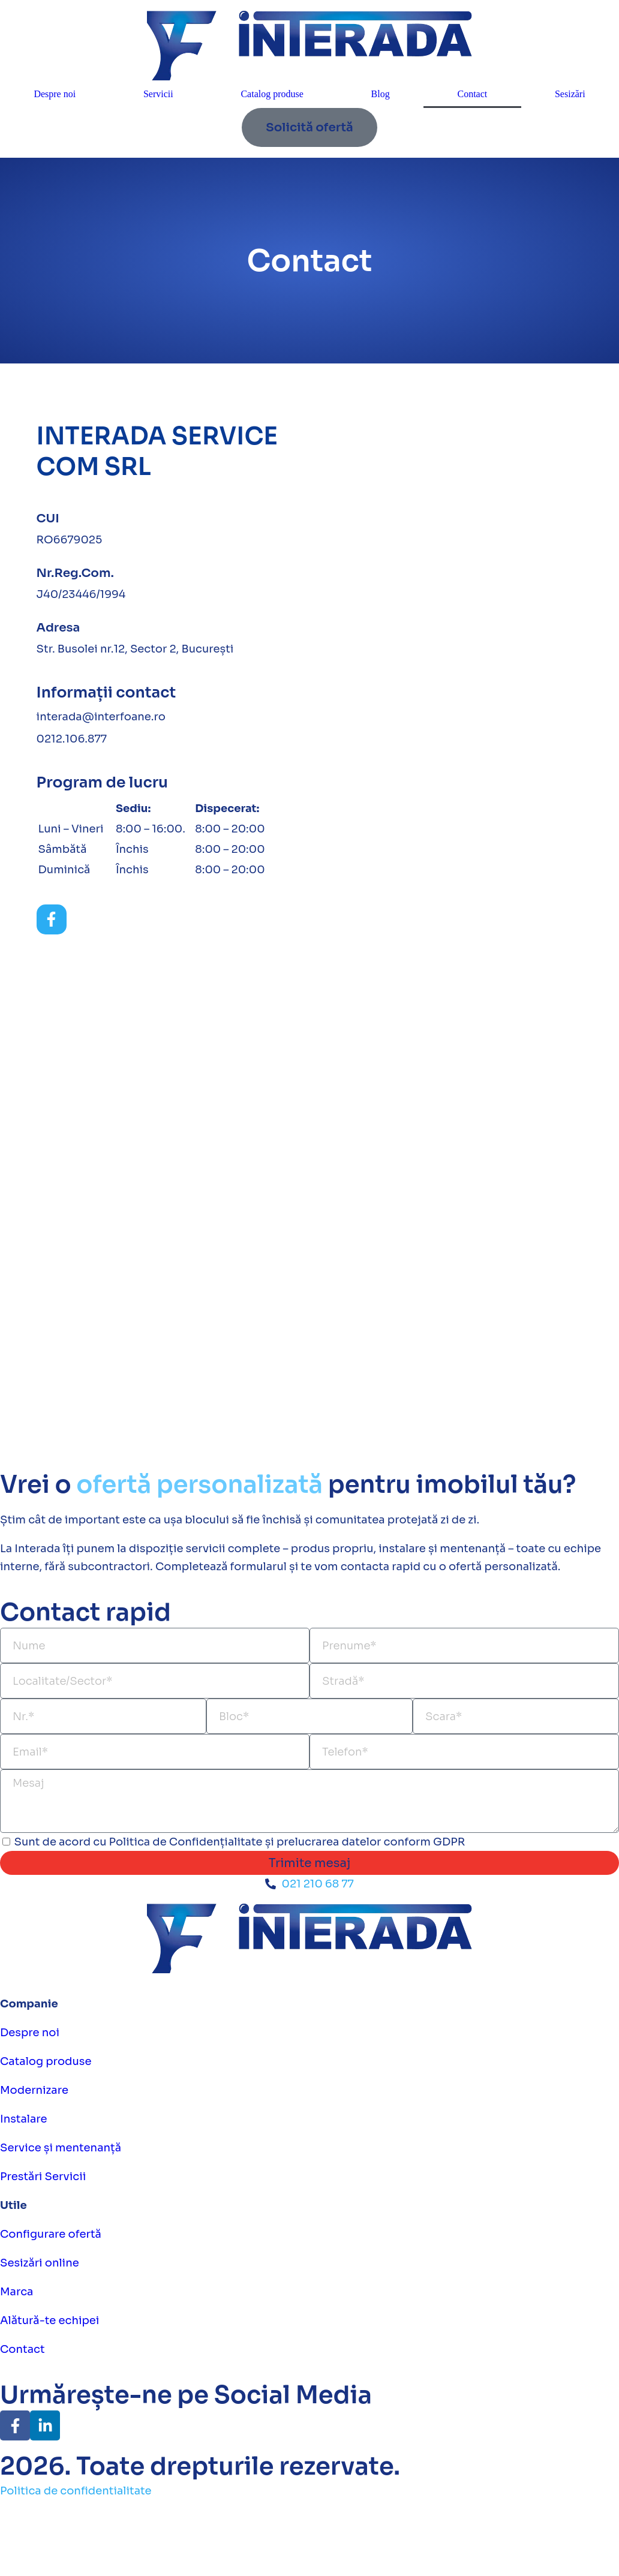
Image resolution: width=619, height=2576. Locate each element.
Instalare (23, 2119)
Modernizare (34, 2090)
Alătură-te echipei (49, 2320)
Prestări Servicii (43, 2176)
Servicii (158, 94)
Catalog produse (272, 94)
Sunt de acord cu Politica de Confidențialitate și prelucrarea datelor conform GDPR (239, 1841)
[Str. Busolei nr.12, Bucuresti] (460, 608)
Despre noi (55, 94)
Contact (472, 94)
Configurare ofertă (50, 2234)
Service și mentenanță (60, 2147)
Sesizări (570, 94)
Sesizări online (39, 2263)
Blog (380, 94)
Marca (16, 2291)
